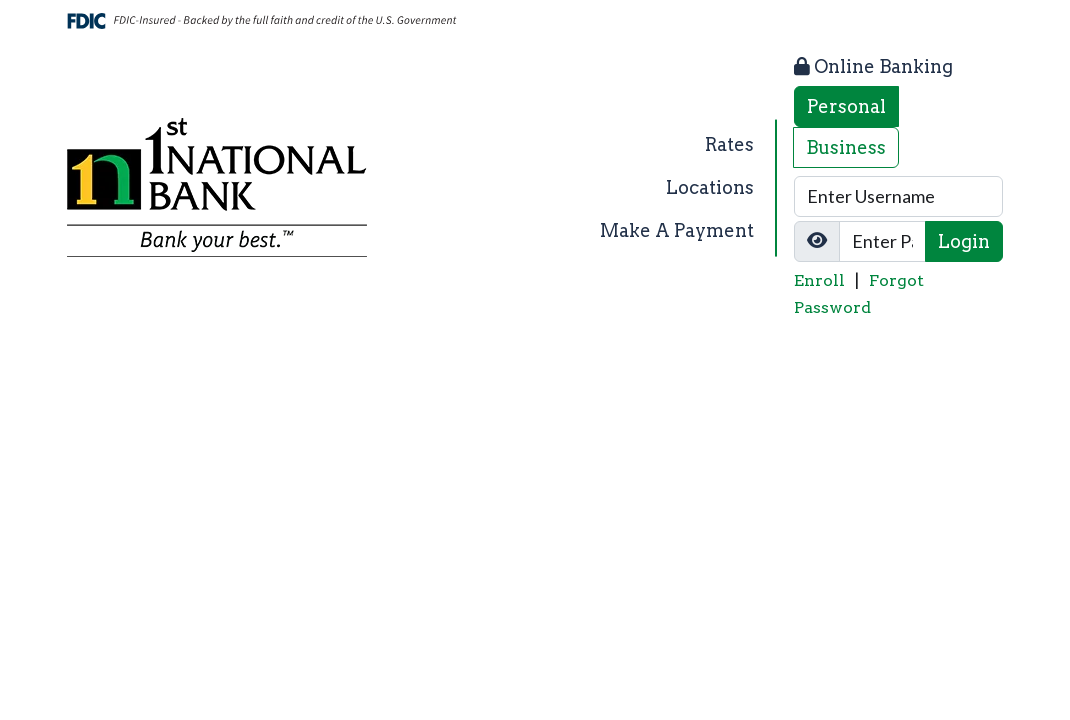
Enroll (819, 280)
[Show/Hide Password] (817, 241)
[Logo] (217, 187)
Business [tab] (846, 147)
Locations (710, 187)
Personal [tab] (846, 106)
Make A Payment (677, 230)
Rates (729, 144)
